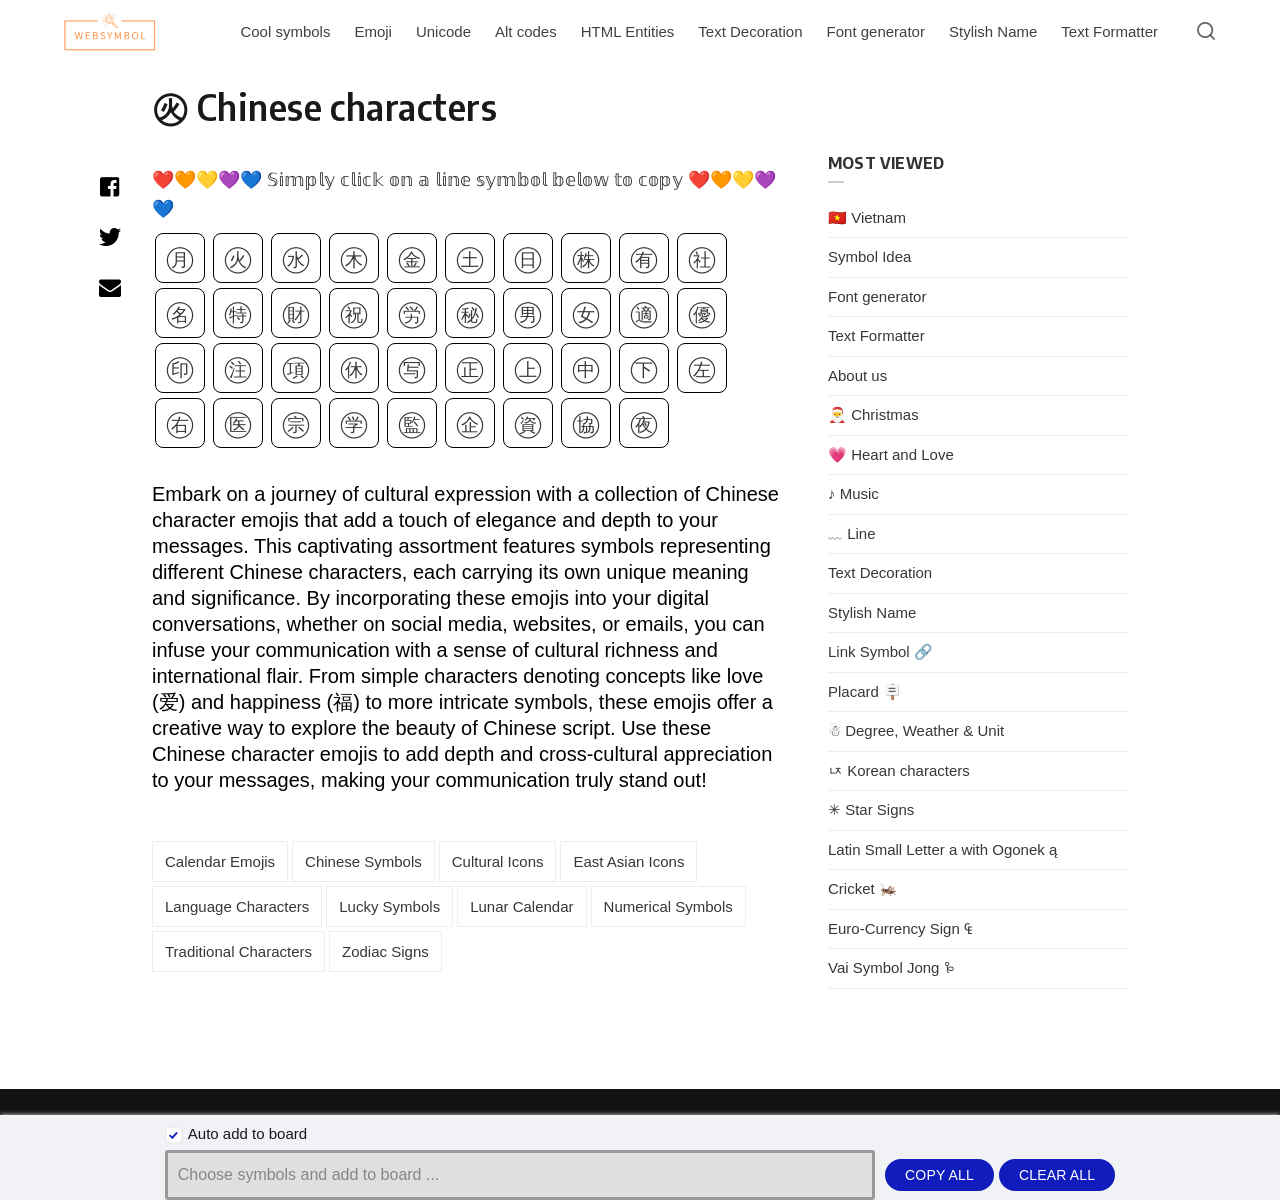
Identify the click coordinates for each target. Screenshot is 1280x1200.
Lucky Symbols (389, 906)
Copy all (939, 1175)
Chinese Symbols (363, 861)
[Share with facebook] (109, 187)
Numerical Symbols (668, 906)
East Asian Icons (628, 861)
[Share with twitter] (109, 237)
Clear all (1057, 1175)
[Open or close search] (1206, 32)
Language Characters (237, 906)
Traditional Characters (238, 951)
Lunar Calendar (521, 906)
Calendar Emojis (220, 861)
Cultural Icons (498, 861)
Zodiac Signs (385, 951)
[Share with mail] (109, 287)
